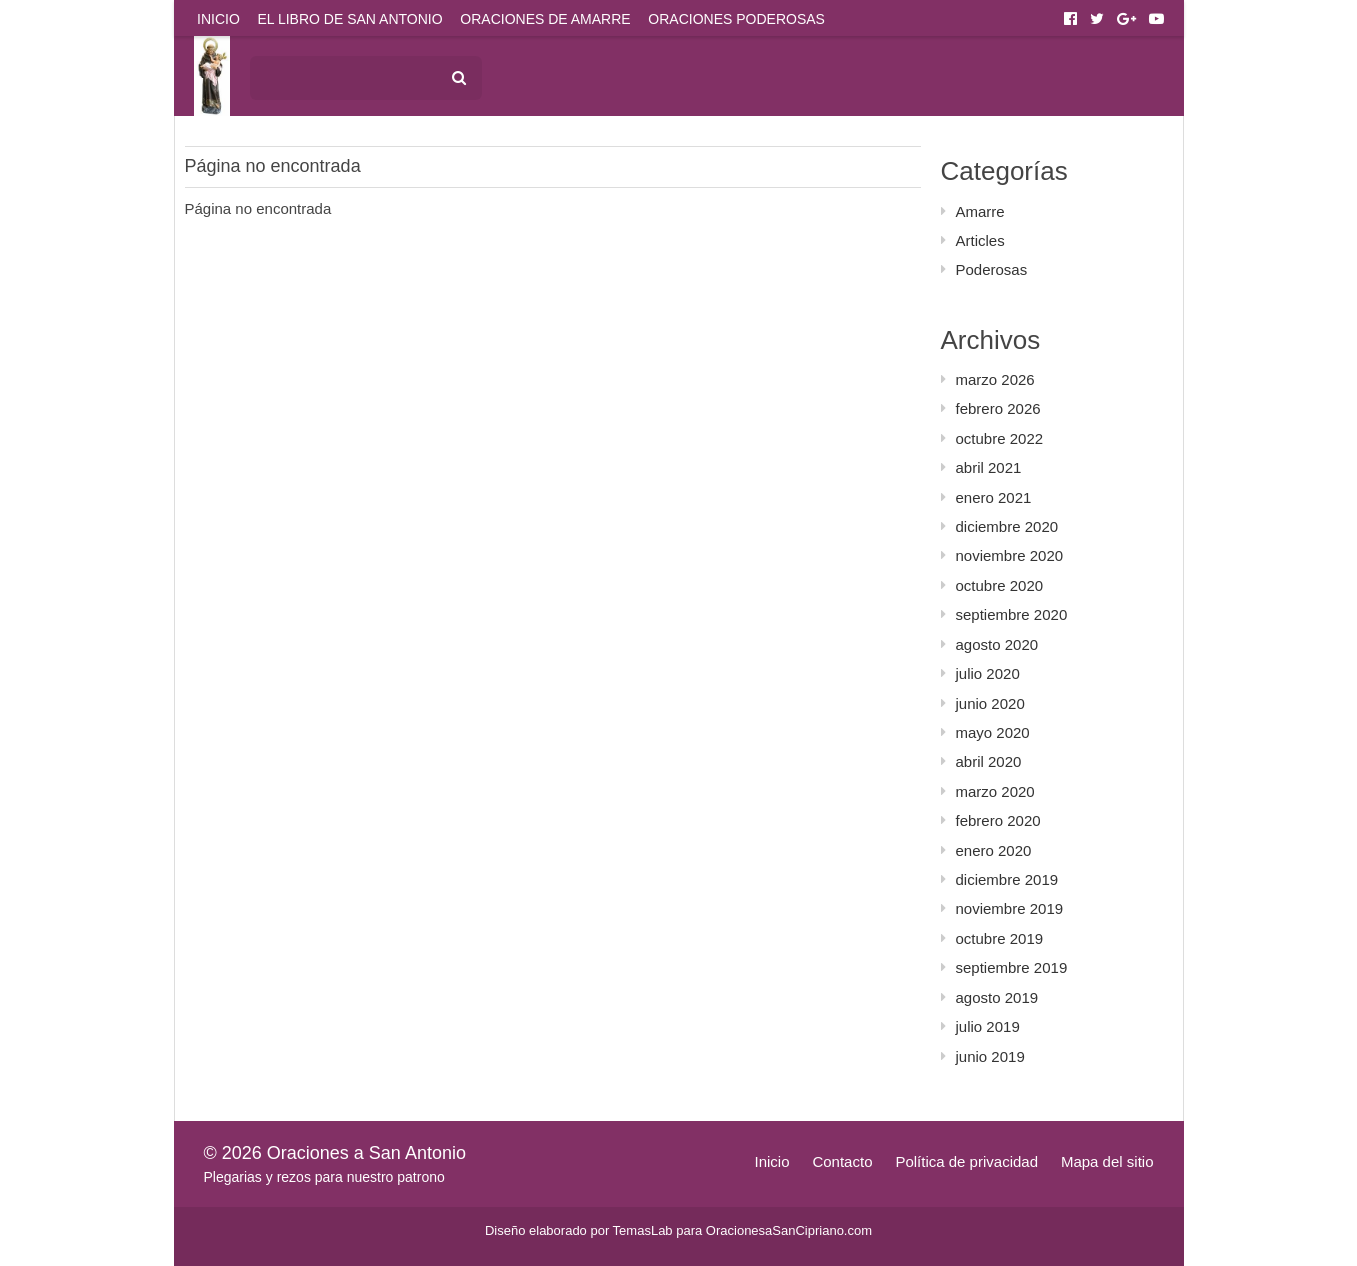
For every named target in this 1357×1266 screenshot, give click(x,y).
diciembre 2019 (1007, 879)
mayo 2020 (993, 732)
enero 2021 (994, 497)
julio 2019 (988, 1026)
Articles (980, 240)
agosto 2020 (997, 644)
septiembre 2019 (1012, 967)
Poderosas (992, 269)
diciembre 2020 (1007, 526)
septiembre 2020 (1012, 614)
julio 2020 (988, 673)
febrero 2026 (998, 408)
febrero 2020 (998, 820)
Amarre (980, 211)
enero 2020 (994, 850)
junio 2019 (990, 1056)
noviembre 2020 (1010, 555)
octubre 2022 (1000, 438)
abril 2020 (989, 761)
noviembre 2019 (1010, 908)
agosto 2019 (997, 997)
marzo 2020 (995, 791)
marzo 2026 (995, 379)
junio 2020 (990, 703)
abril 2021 (989, 467)
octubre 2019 (1000, 938)
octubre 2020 (1000, 585)
